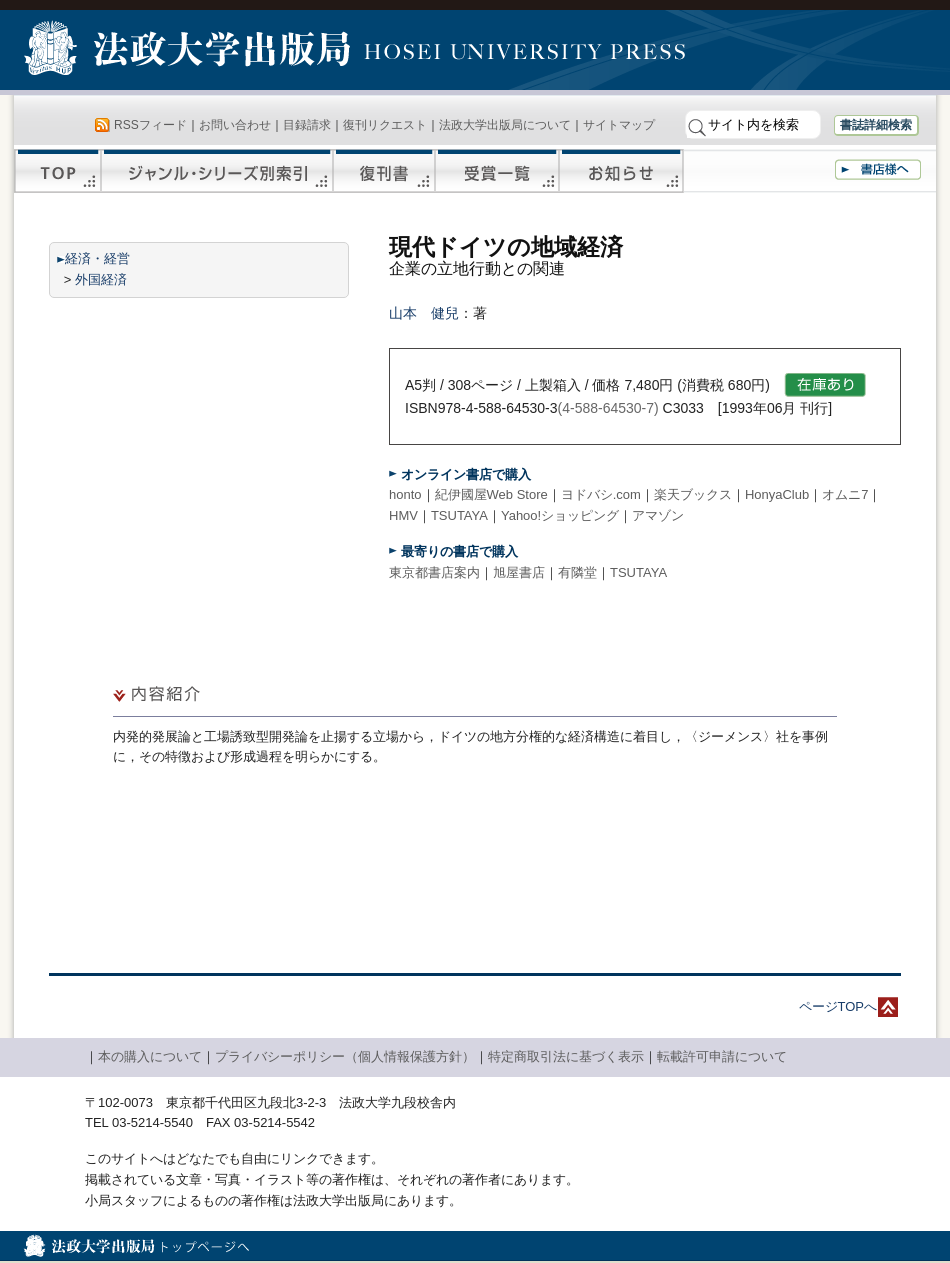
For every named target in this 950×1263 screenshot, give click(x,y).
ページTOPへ (838, 1006)
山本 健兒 (424, 313)
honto (405, 494)
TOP (57, 171)
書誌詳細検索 (876, 125)
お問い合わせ (235, 125)
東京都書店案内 (434, 572)
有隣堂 (577, 572)
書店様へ (878, 169)
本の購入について (150, 1056)
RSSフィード (150, 125)
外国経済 (101, 279)
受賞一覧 (497, 171)
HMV (403, 515)
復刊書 (384, 171)
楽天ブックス (693, 494)
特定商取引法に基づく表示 (566, 1056)
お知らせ (621, 171)
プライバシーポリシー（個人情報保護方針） (345, 1056)
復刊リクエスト (385, 125)
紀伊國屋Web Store (491, 494)
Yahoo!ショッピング (560, 515)
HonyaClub (777, 494)
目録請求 (307, 125)
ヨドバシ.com (601, 494)
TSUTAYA (459, 515)
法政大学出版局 (190, 52)
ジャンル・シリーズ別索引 (217, 171)
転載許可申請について (722, 1056)
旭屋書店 (519, 572)
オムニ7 (845, 494)
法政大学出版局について (505, 125)
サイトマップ (619, 125)
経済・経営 (97, 258)
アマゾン (658, 515)
